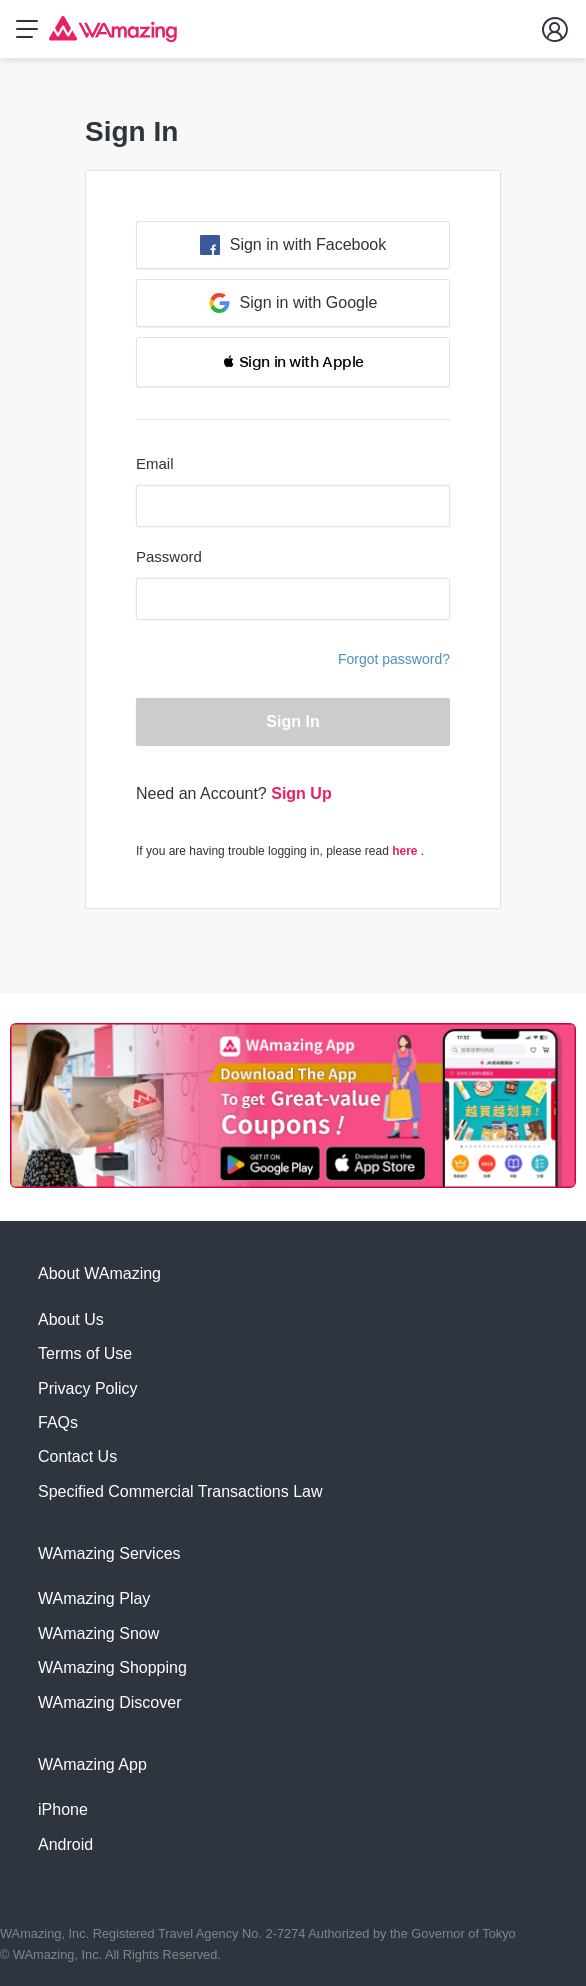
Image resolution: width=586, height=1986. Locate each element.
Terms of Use (85, 1353)
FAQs (58, 1422)
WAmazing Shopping (112, 1667)
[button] (293, 362)
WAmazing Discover (109, 1702)
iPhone (63, 1809)
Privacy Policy (88, 1388)
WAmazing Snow (98, 1633)
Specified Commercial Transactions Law (180, 1491)
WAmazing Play (94, 1598)
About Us (71, 1319)
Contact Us (77, 1456)
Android (65, 1844)
